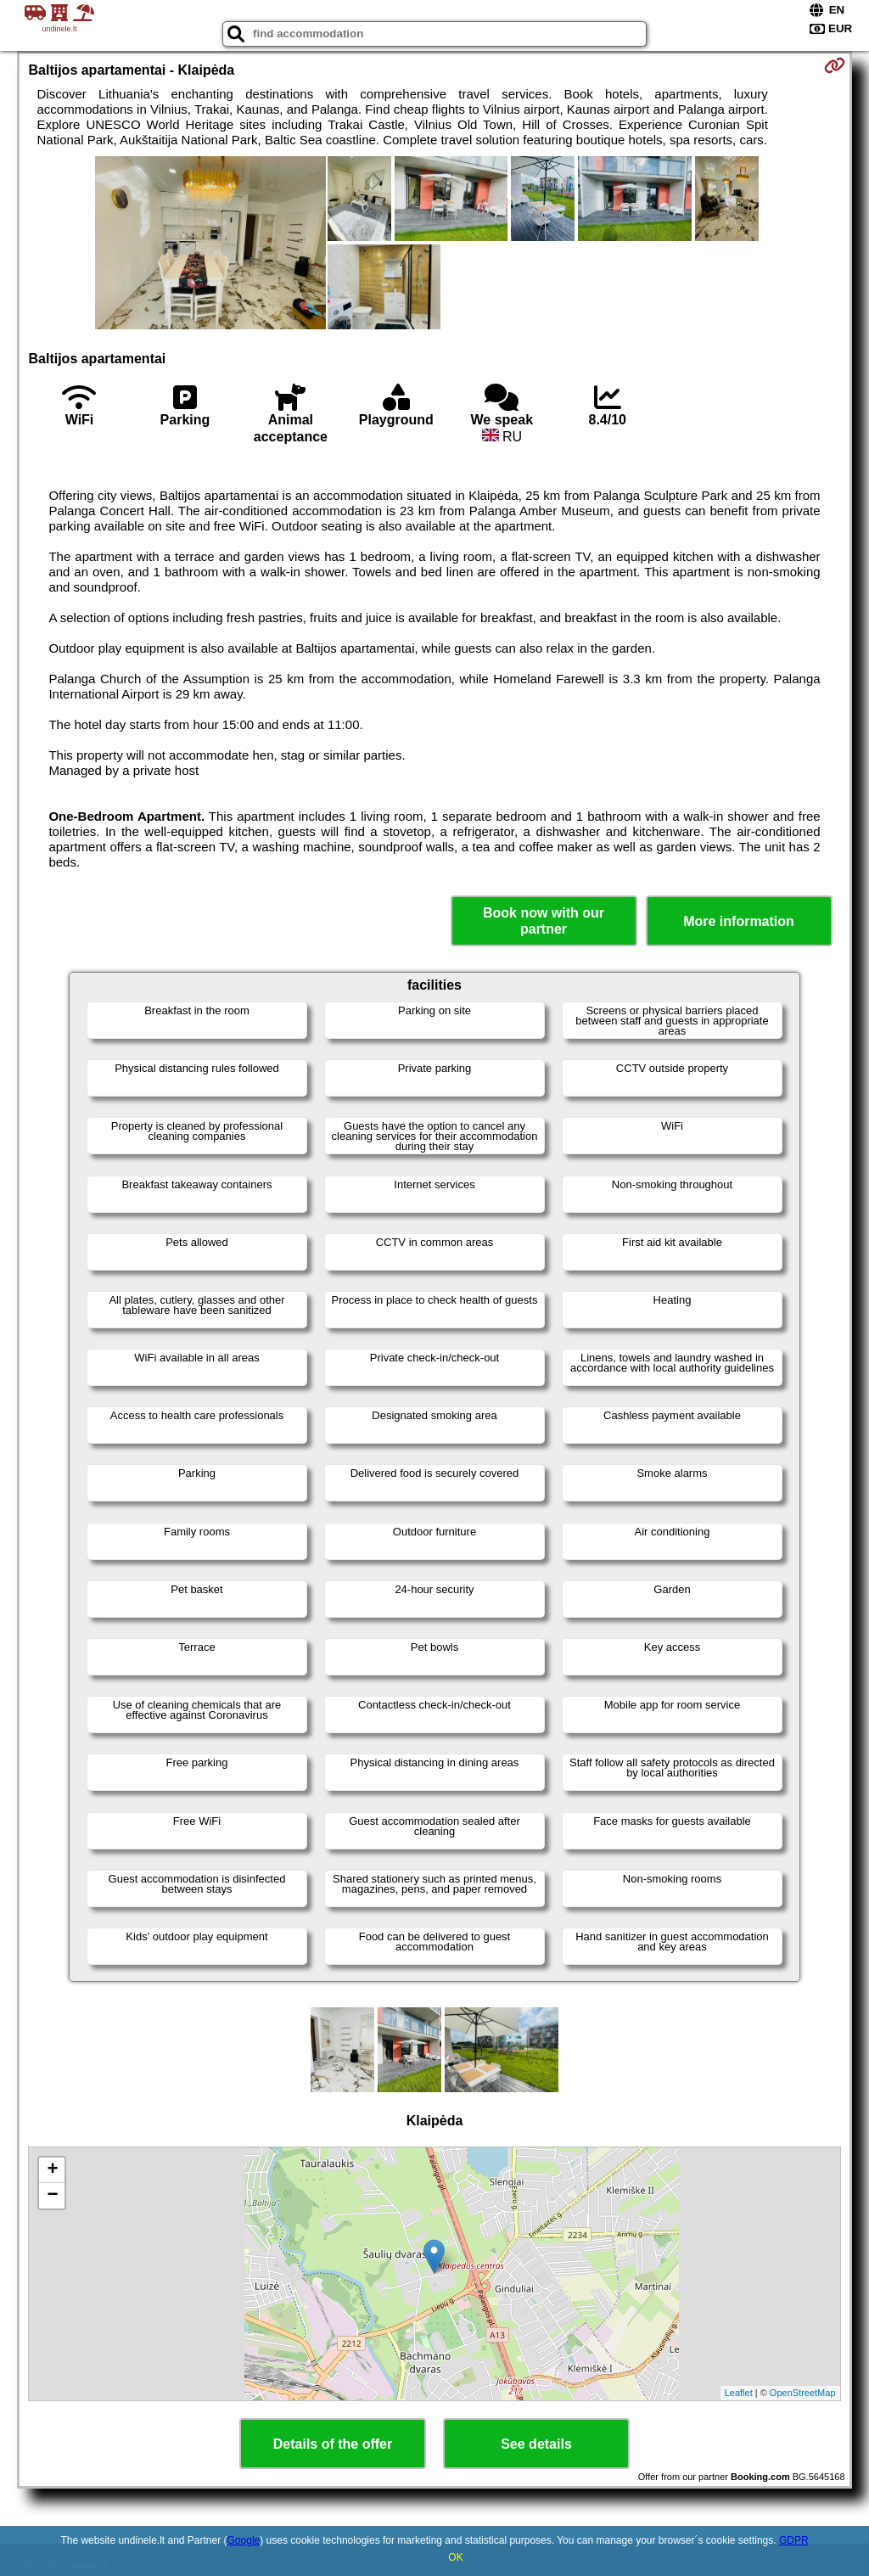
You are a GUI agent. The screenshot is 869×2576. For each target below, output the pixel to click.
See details (536, 2444)
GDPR (794, 2540)
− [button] (52, 2195)
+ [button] (52, 2170)
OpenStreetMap (803, 2393)
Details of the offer (332, 2444)
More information (738, 921)
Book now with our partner (543, 921)
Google (244, 2540)
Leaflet (739, 2393)
